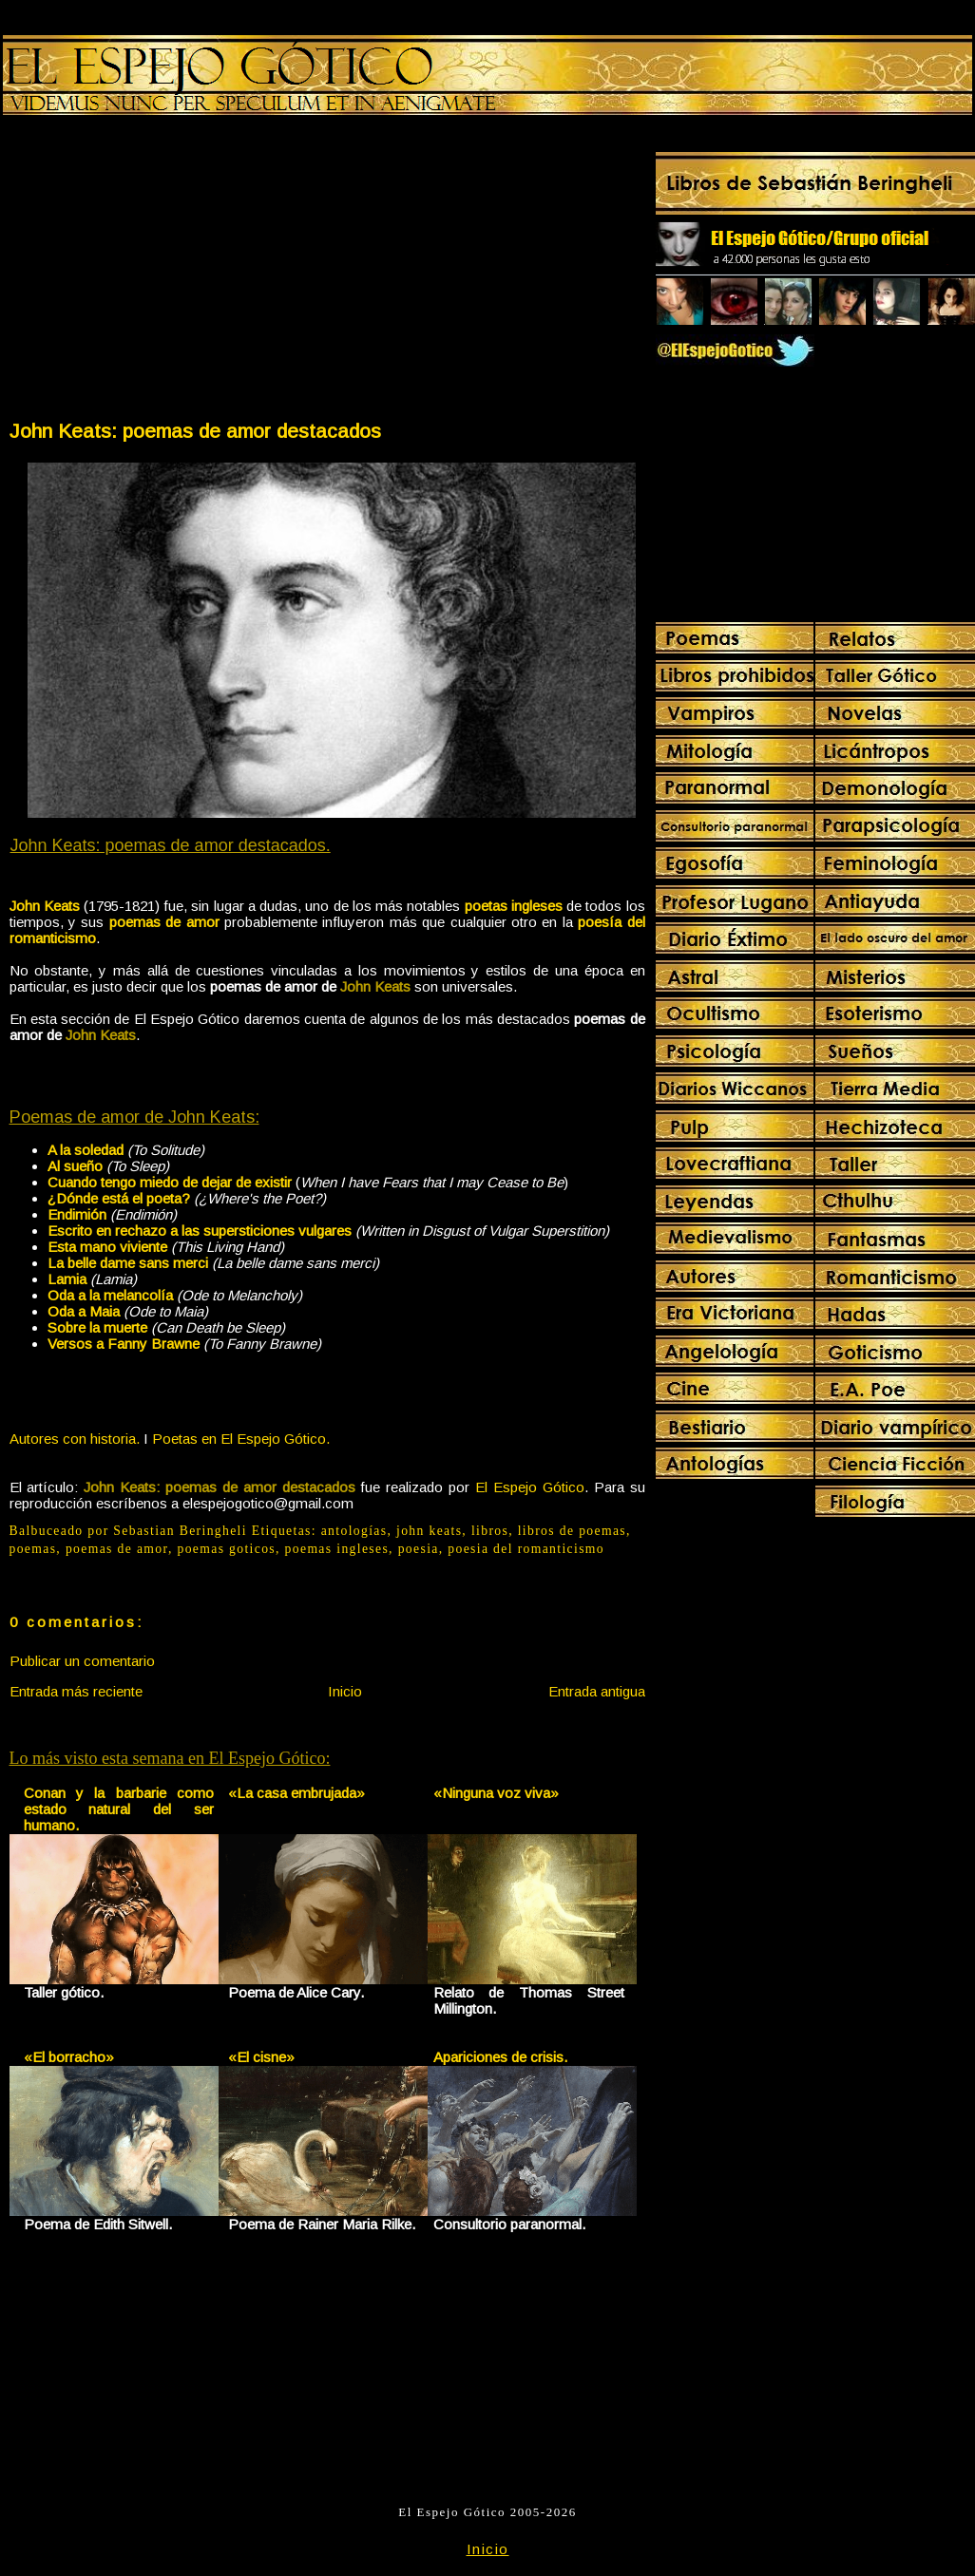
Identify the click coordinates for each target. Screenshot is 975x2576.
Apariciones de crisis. (500, 2057)
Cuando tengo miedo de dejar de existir (170, 1182)
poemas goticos (226, 1549)
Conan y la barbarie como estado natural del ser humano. (119, 1809)
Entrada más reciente (76, 1691)
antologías (354, 1531)
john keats (429, 1531)
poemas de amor (117, 1549)
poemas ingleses (337, 1549)
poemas (33, 1549)
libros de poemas (572, 1531)
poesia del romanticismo (526, 1549)
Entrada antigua (596, 1691)
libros (489, 1531)
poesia (418, 1549)
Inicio (345, 1691)
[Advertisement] (167, 272)
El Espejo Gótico (529, 1487)
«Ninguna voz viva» (496, 1793)
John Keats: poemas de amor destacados (195, 431)
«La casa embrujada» (296, 1793)
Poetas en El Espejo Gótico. (241, 1438)
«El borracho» (69, 2057)
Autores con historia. (75, 1438)
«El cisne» (261, 2057)
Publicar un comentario (82, 1661)
